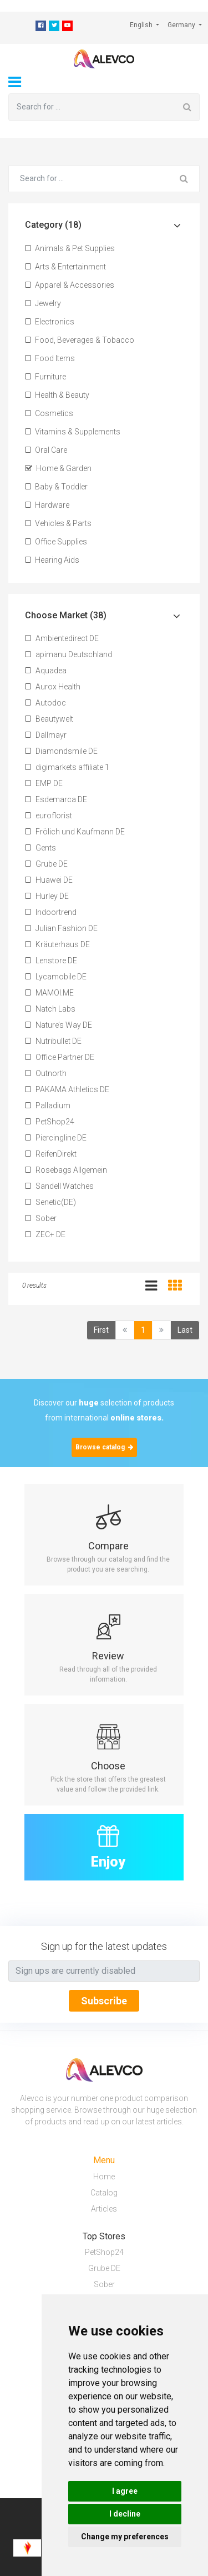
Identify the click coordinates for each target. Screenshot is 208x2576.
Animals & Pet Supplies (70, 248)
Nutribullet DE (53, 1041)
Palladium (47, 1105)
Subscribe (104, 2001)
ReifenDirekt (51, 1153)
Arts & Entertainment (65, 266)
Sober (41, 1218)
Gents (40, 847)
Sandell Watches (59, 1186)
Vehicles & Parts (58, 523)
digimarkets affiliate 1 (67, 767)
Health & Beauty (57, 395)
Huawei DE (49, 880)
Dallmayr (46, 735)
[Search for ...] (92, 107)
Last (184, 1329)
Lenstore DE (51, 960)
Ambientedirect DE (62, 638)
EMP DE (44, 783)
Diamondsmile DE (61, 751)
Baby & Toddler (56, 486)
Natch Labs (50, 1008)
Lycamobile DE (56, 976)
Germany (182, 25)
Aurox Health (52, 686)
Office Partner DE (59, 1057)
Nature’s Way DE (58, 1025)
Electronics (49, 321)
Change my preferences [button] (125, 2536)
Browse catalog (104, 1447)
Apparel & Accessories (69, 285)
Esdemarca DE (56, 799)
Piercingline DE (56, 1137)
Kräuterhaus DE (57, 944)
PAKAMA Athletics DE (67, 1089)
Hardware (47, 505)
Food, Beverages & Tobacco (79, 340)
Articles (104, 2208)
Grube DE (46, 863)
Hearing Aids (52, 560)
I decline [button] (124, 2513)
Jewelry (43, 303)
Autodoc (45, 702)
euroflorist (48, 815)
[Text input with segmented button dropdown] (104, 1971)
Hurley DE (47, 896)
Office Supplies (56, 541)
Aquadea (46, 670)
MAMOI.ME (49, 992)
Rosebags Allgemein (66, 1170)
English (142, 25)
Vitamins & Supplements (72, 431)
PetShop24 (49, 1121)
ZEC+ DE (45, 1234)
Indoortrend (51, 912)
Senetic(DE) (50, 1202)
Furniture (45, 376)
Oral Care (46, 450)
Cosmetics (49, 413)
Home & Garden (58, 468)
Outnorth (46, 1073)
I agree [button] (125, 2491)
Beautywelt (49, 718)
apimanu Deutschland (68, 654)
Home (104, 2176)
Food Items (50, 358)
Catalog (104, 2192)
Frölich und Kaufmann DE (75, 831)
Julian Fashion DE (61, 928)
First (101, 1329)
